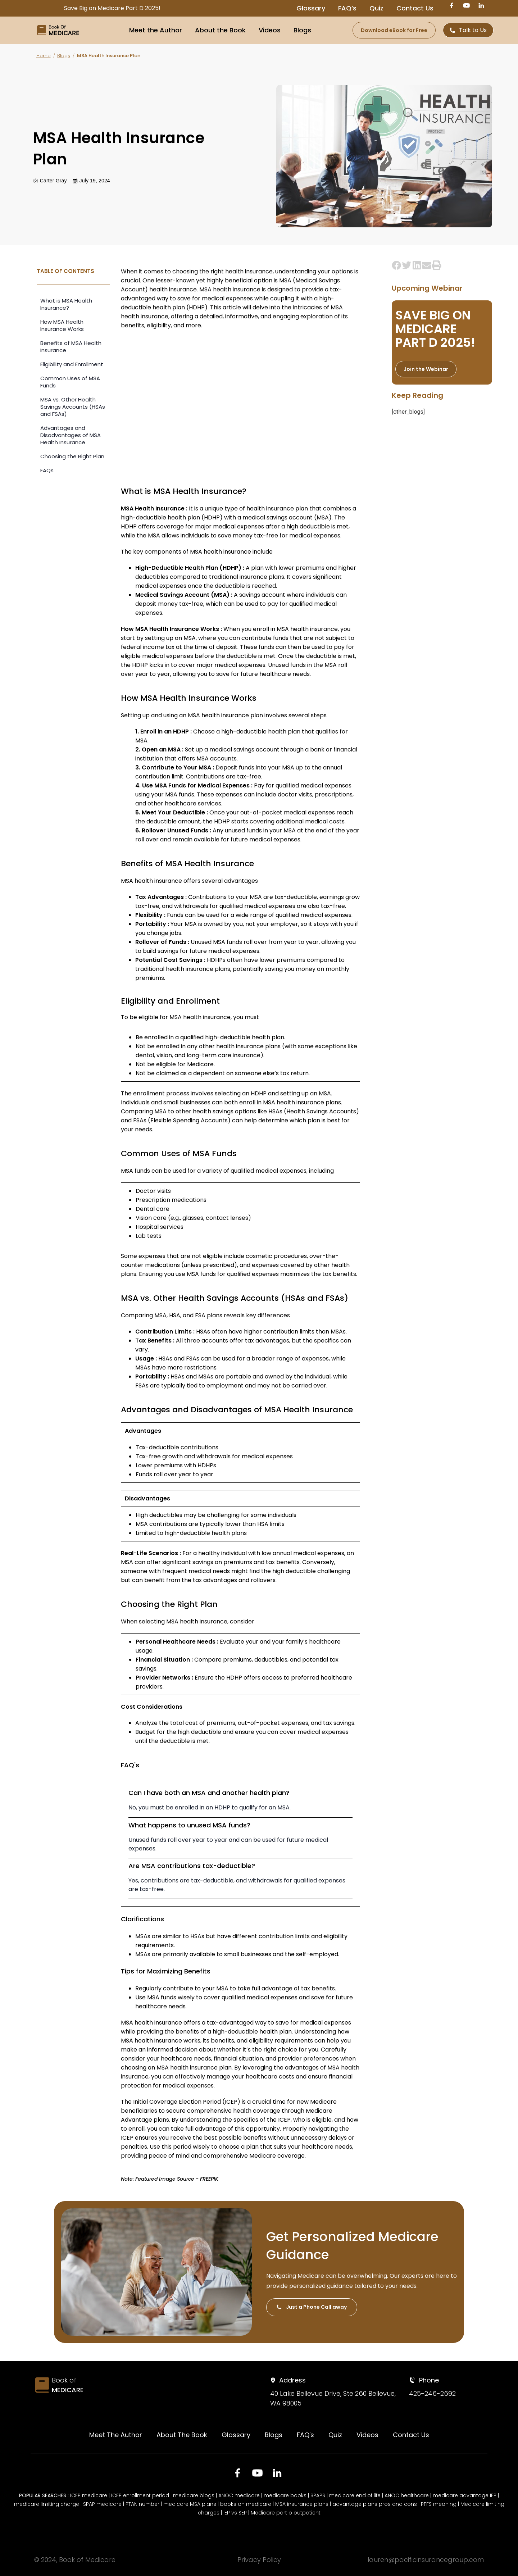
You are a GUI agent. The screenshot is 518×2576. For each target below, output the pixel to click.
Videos (270, 30)
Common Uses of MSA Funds (70, 381)
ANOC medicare (239, 2495)
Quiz (376, 8)
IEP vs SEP (235, 2512)
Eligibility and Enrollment (71, 364)
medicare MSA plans (189, 2504)
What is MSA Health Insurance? (66, 304)
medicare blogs (193, 2495)
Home (43, 55)
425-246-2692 (432, 2393)
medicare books (285, 2495)
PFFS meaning (438, 2504)
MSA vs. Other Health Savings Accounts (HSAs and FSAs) (72, 407)
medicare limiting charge (46, 2504)
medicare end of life (355, 2495)
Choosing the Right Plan (72, 456)
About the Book (220, 30)
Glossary (310, 8)
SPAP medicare (102, 2504)
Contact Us (414, 8)
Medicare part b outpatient (286, 2512)
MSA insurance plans (301, 2504)
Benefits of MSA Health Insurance (70, 346)
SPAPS (317, 2495)
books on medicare (245, 2504)
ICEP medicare (88, 2495)
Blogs (302, 30)
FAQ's (305, 2434)
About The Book (181, 2434)
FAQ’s (347, 8)
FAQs (47, 470)
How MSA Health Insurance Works (62, 325)
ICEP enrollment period (140, 2495)
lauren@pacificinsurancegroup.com (426, 2559)
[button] (397, 265)
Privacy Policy (259, 2559)
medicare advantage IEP (464, 2495)
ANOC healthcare (407, 2495)
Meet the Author (155, 30)
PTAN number (142, 2504)
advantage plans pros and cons (374, 2504)
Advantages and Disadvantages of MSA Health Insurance (70, 435)
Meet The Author (115, 2434)
